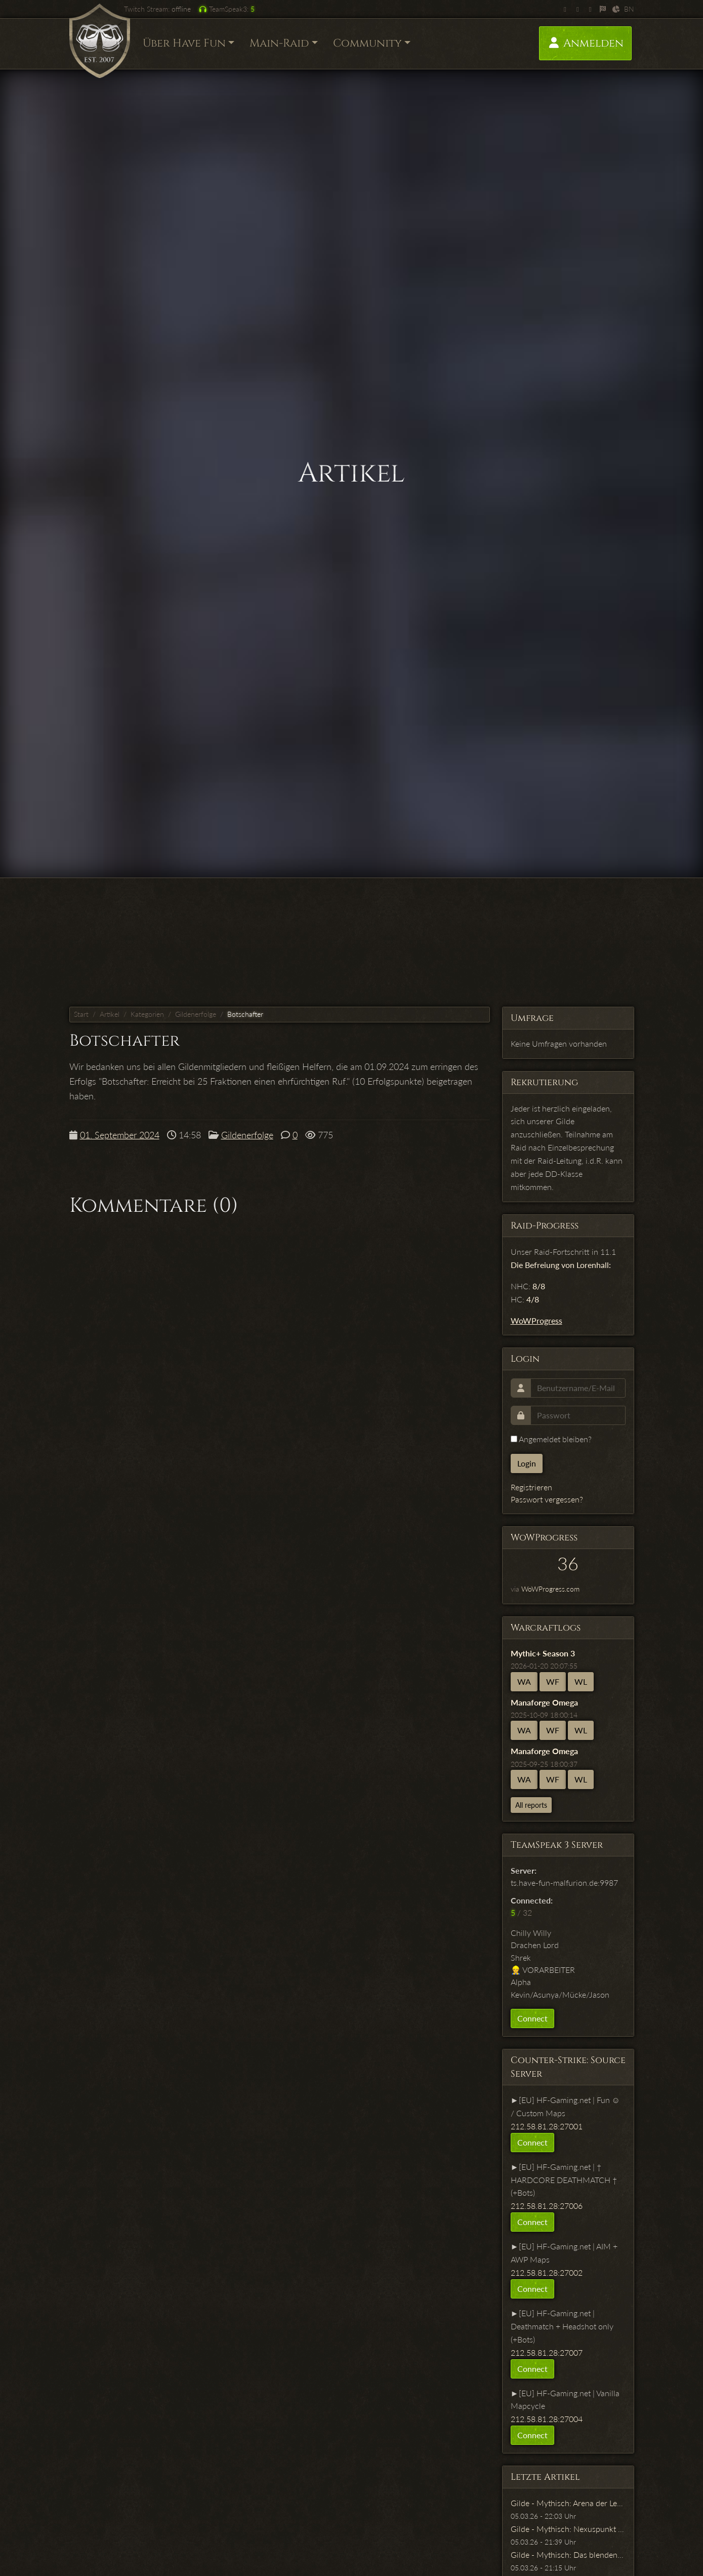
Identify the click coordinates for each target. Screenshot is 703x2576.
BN (629, 9)
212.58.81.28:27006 (547, 2205)
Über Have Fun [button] (184, 43)
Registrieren (531, 1487)
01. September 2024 (119, 1134)
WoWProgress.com (550, 1588)
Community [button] (367, 43)
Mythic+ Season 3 (543, 1653)
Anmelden (585, 43)
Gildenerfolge (195, 1014)
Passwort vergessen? (547, 1499)
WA (524, 1681)
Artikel (109, 1014)
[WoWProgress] (603, 9)
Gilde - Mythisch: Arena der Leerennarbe (582, 2503)
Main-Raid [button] (279, 43)
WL (580, 1681)
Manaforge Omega (544, 1702)
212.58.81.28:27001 (547, 2126)
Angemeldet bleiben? (551, 1439)
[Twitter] (577, 9)
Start (81, 1014)
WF (552, 1681)
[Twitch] (565, 9)
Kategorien (147, 1014)
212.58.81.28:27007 (547, 2352)
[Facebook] (590, 9)
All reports (531, 1805)
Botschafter (245, 1014)
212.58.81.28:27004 (547, 2419)
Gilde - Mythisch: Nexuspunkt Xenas (575, 2528)
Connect (532, 2018)
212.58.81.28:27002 (547, 2272)
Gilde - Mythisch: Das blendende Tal (574, 2554)
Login (526, 1463)
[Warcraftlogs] (615, 9)
